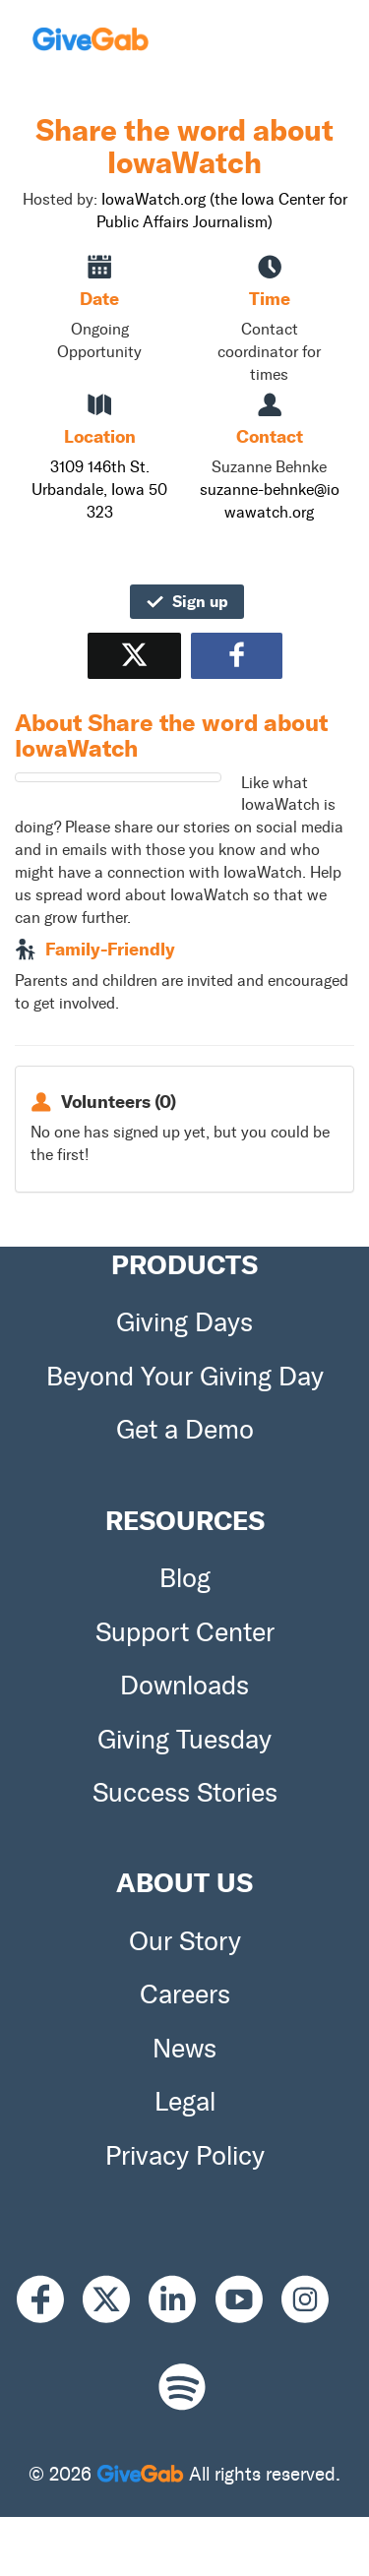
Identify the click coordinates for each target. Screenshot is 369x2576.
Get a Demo (185, 1429)
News (184, 2048)
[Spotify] (182, 2387)
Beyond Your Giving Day (185, 1376)
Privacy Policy (185, 2156)
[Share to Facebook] (236, 656)
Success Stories (184, 1793)
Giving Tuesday (184, 1739)
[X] (116, 2300)
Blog (185, 1578)
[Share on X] (134, 656)
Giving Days (184, 1322)
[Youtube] (248, 2300)
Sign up (187, 601)
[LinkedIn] (182, 2300)
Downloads (184, 1685)
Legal (184, 2101)
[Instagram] (314, 2300)
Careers (185, 1994)
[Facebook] (50, 2300)
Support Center (185, 1632)
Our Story (185, 1941)
